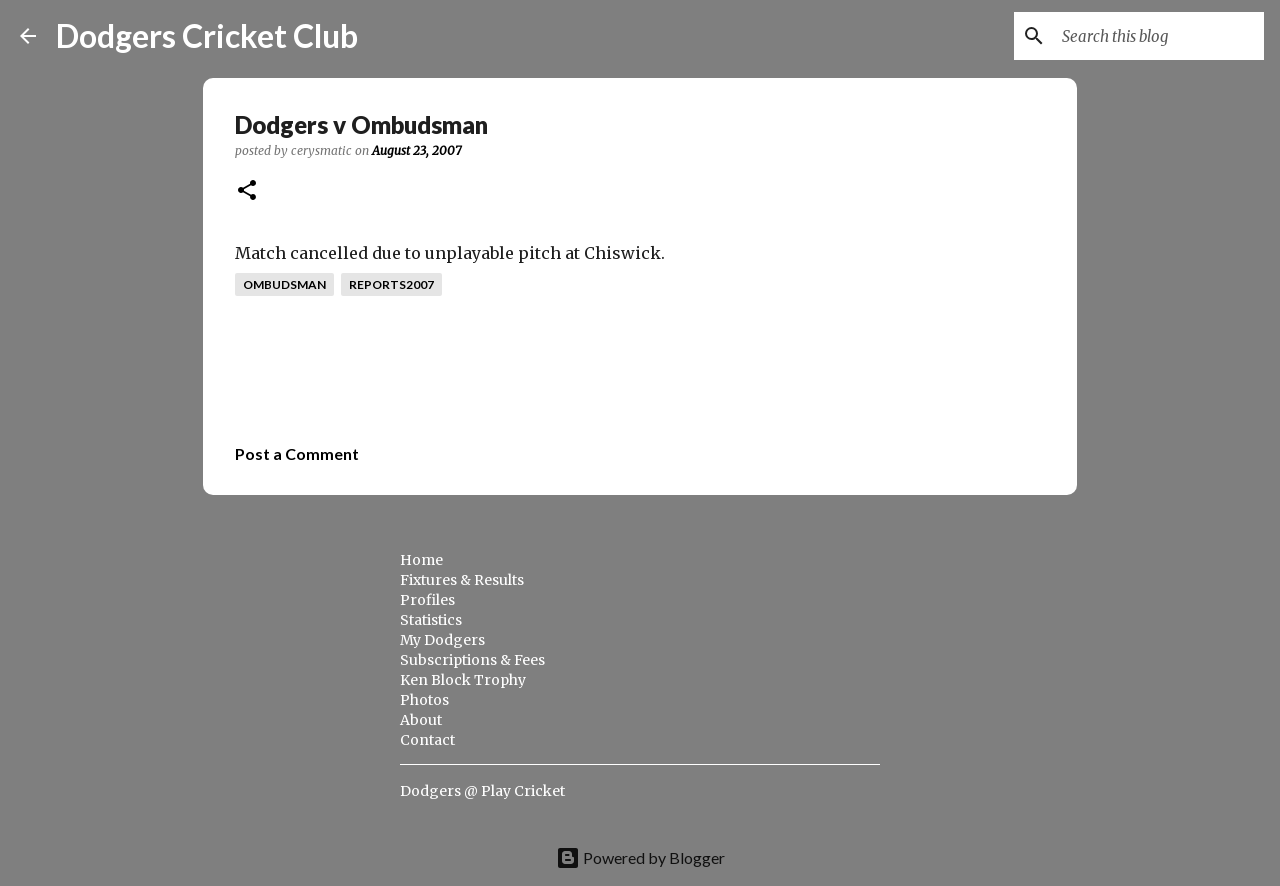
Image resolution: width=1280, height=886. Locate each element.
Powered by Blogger (640, 857)
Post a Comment (297, 453)
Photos (424, 700)
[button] (247, 191)
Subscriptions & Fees (472, 660)
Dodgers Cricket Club (207, 35)
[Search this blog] (1159, 36)
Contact (427, 740)
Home (421, 560)
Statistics (431, 620)
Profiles (427, 600)
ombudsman (284, 284)
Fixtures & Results (462, 580)
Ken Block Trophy (463, 680)
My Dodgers (442, 640)
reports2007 (391, 284)
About (421, 720)
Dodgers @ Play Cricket (482, 791)
